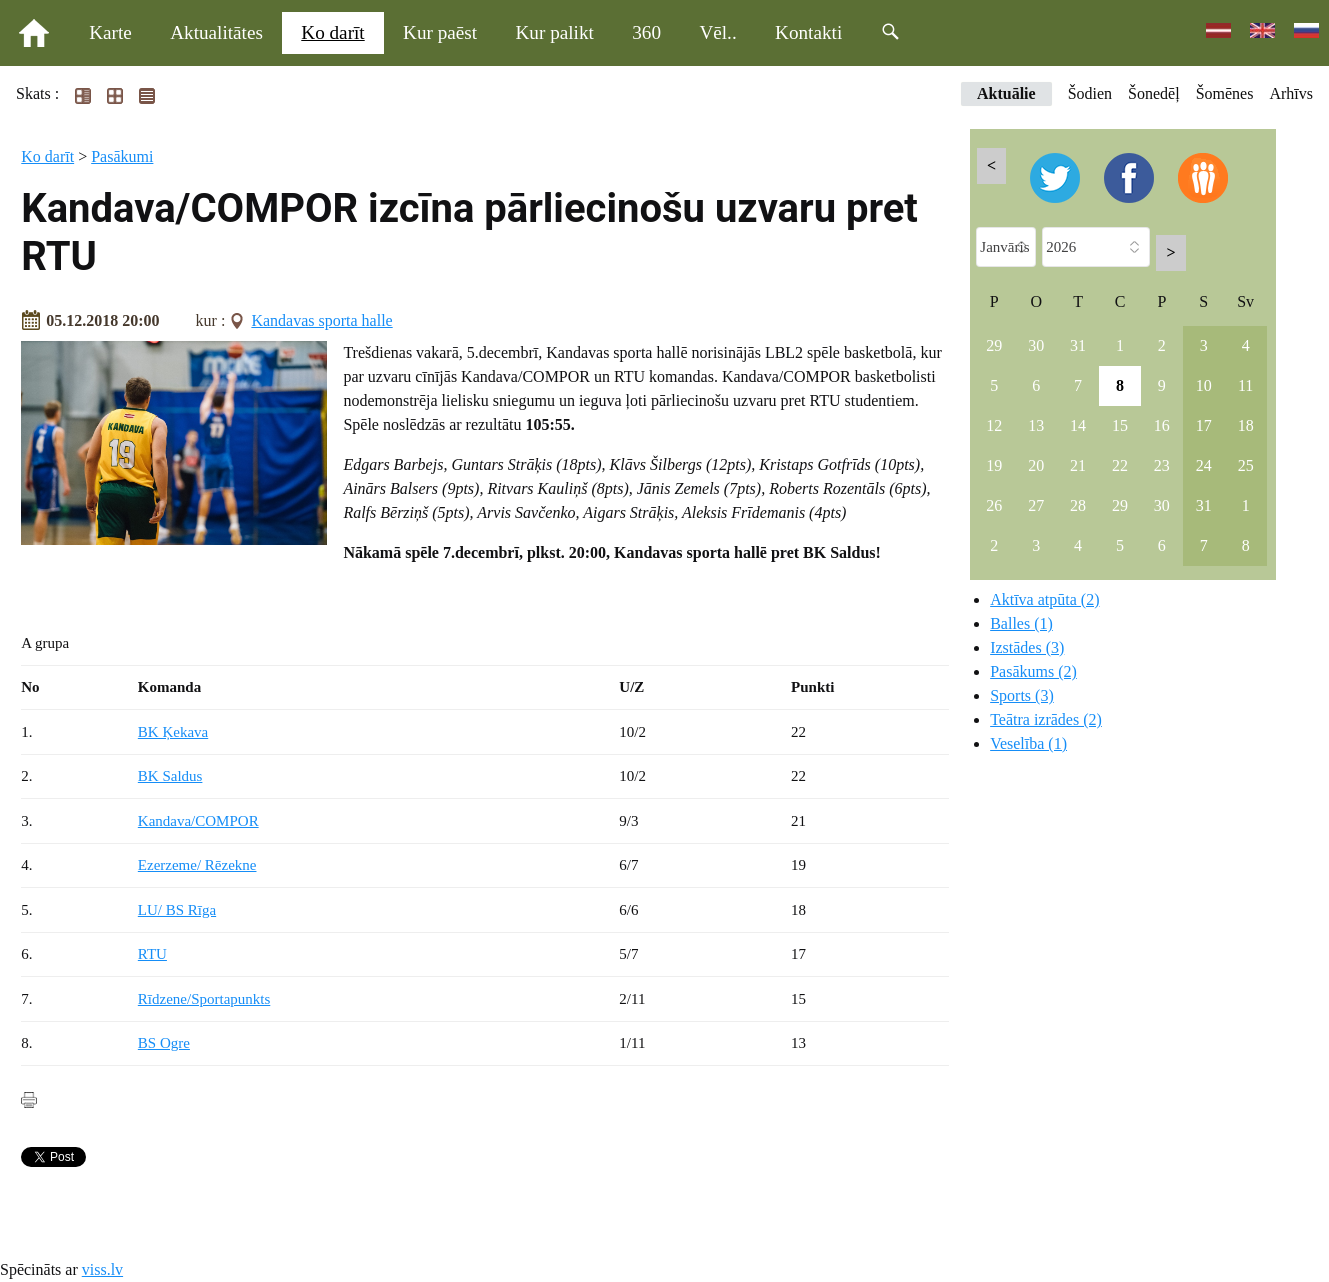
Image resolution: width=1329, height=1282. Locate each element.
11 (1245, 385)
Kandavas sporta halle (321, 320)
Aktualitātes (216, 32)
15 (1120, 425)
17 (1204, 425)
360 (646, 32)
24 (1204, 465)
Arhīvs (1291, 93)
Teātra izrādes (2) (1046, 719)
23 (1162, 465)
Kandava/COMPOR (198, 821)
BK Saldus (170, 776)
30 (1036, 345)
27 (1036, 505)
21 (1078, 465)
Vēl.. (717, 32)
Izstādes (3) (1027, 647)
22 (1120, 465)
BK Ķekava (173, 732)
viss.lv (102, 1269)
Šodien (1090, 93)
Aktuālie (1006, 93)
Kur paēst (440, 32)
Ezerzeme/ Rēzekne (197, 865)
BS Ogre (164, 1043)
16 (1162, 425)
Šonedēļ (1154, 93)
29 (994, 345)
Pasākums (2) (1033, 671)
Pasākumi (122, 156)
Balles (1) (1021, 623)
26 (994, 505)
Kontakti (808, 32)
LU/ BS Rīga (177, 910)
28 (1078, 505)
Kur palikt (555, 32)
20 (1036, 465)
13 (1036, 425)
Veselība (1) (1028, 743)
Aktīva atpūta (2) (1044, 599)
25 (1246, 465)
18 (1246, 425)
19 (994, 465)
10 (1204, 385)
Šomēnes (1225, 93)
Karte (110, 32)
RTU (152, 954)
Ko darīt (332, 32)
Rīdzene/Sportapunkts (204, 999)
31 (1078, 345)
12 (994, 425)
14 (1078, 425)
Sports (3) (1022, 695)
